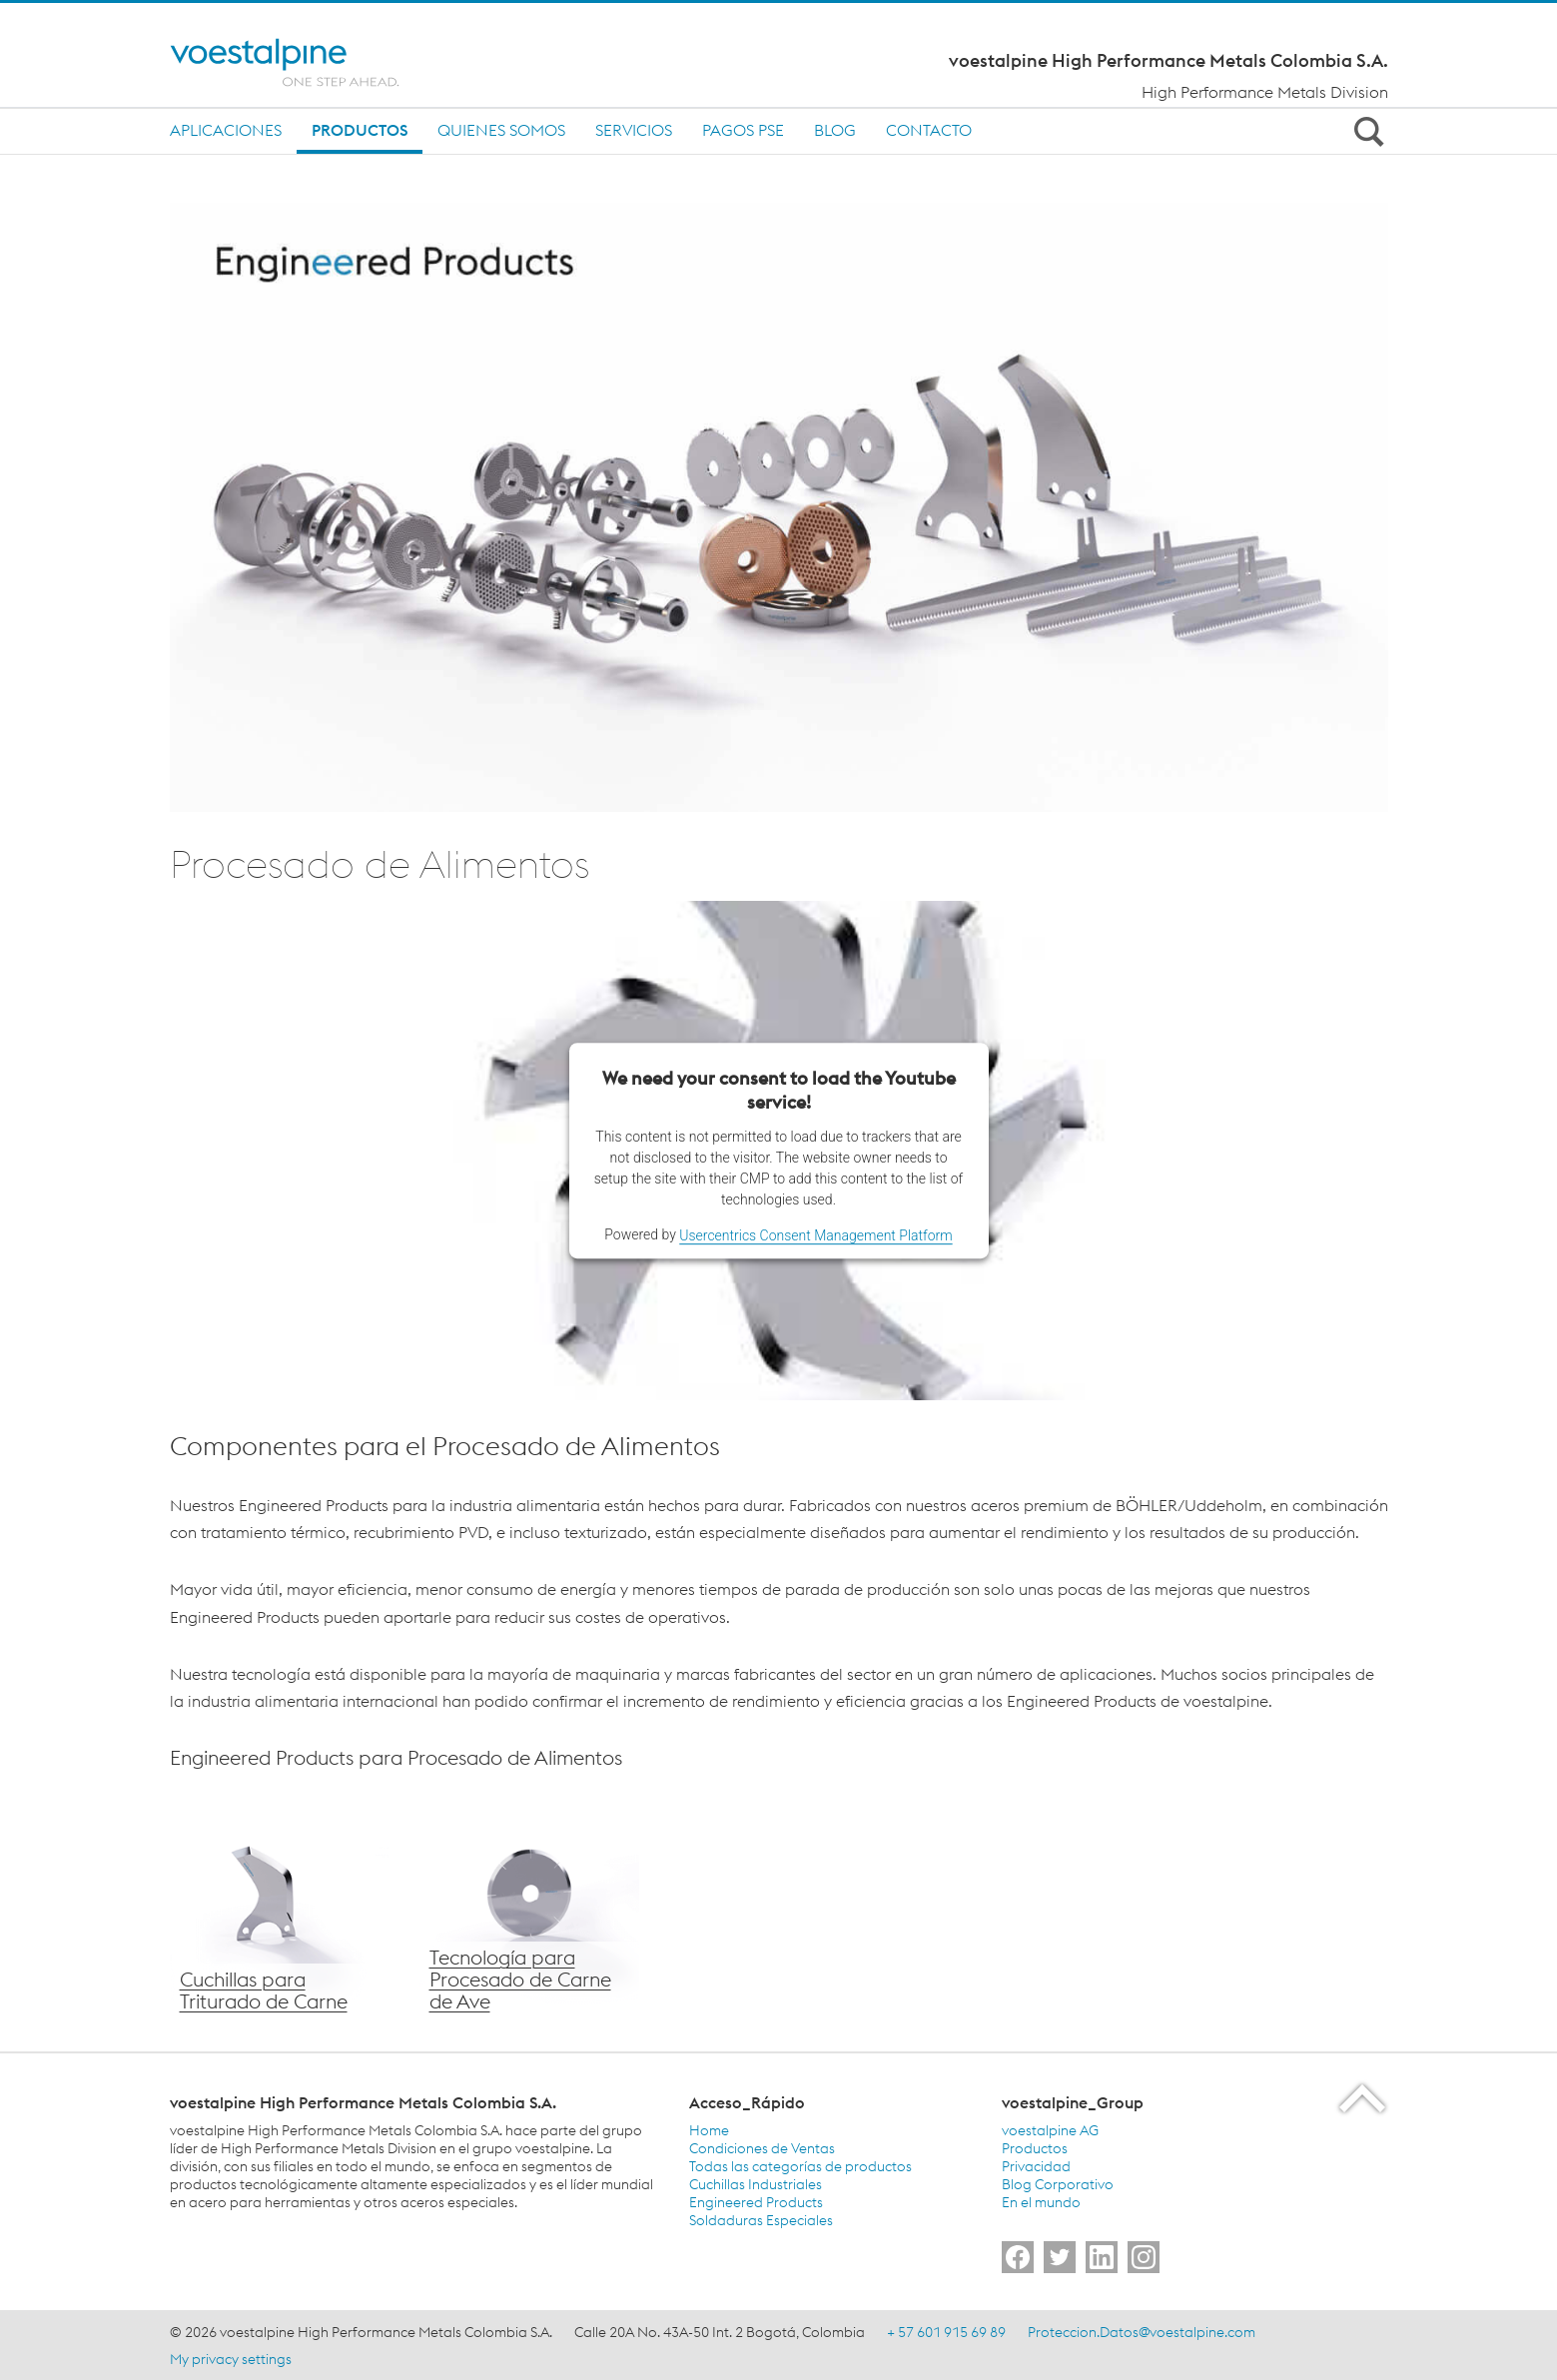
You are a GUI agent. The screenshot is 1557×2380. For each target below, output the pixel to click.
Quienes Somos (501, 130)
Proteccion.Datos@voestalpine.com (1141, 2332)
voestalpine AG (1050, 2130)
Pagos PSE (743, 130)
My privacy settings (231, 2359)
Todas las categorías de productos (800, 2166)
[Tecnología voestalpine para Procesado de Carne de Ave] (529, 1910)
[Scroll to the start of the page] (1363, 2097)
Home (709, 2130)
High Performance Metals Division (1265, 92)
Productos (359, 130)
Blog (835, 130)
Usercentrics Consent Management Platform (815, 1235)
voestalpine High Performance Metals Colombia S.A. (1168, 61)
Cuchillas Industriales (755, 2184)
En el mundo (1041, 2202)
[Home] (302, 62)
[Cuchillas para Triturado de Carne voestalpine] (279, 1910)
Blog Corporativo (1058, 2184)
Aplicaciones (226, 130)
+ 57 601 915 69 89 (946, 2332)
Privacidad (1036, 2166)
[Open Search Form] (1366, 131)
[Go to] (1018, 2257)
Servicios (633, 130)
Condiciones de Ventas (762, 2148)
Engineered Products (756, 2202)
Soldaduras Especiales (761, 2220)
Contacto (929, 130)
